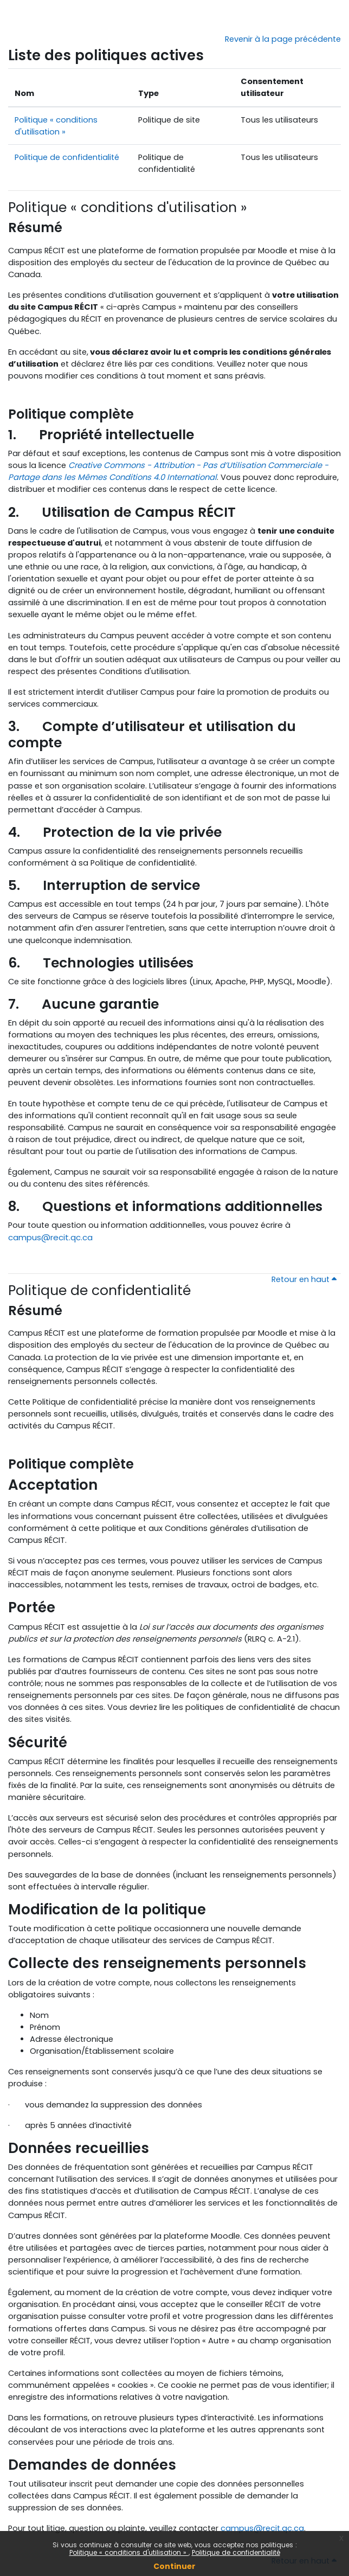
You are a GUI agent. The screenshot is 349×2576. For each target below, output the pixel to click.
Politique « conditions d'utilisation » (129, 2552)
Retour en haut (304, 1279)
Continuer (174, 2566)
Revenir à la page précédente (283, 39)
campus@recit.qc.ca (50, 1237)
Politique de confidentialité (236, 2552)
